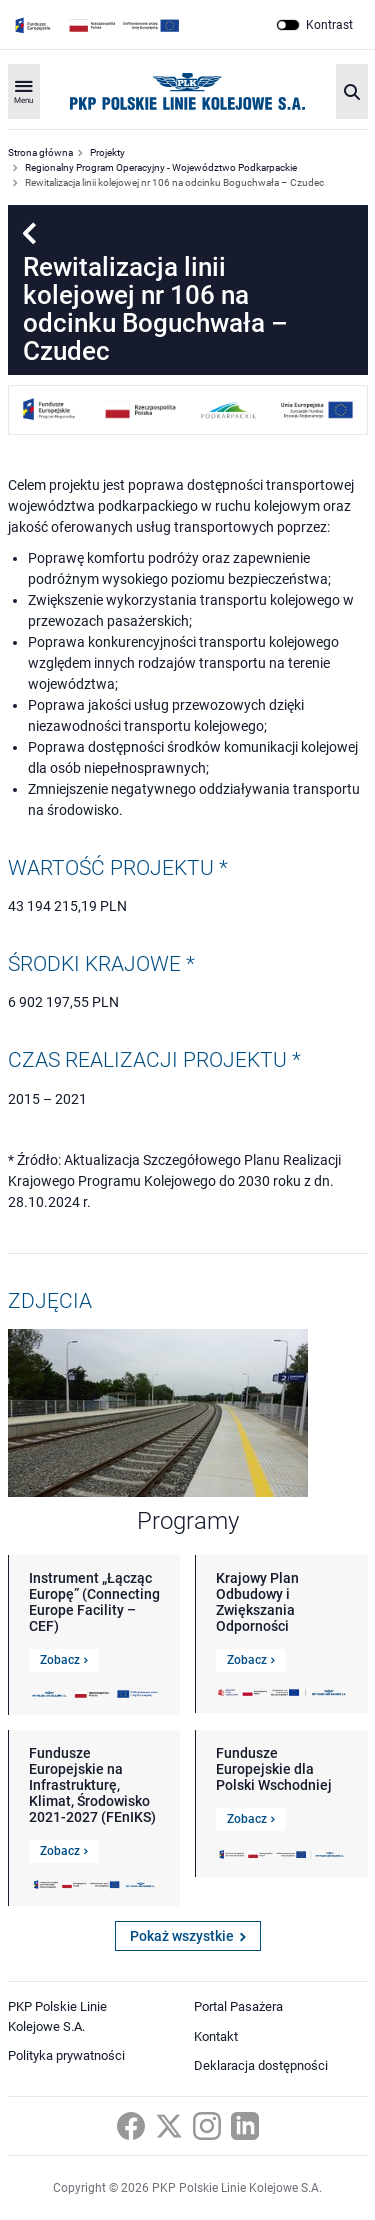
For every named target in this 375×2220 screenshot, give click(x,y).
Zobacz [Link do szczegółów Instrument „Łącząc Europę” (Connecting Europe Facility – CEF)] (64, 1660)
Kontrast (329, 25)
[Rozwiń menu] (24, 91)
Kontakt (216, 2036)
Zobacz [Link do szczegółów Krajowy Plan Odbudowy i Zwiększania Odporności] (251, 1660)
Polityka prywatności (66, 2055)
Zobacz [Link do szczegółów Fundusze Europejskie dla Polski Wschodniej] (251, 1819)
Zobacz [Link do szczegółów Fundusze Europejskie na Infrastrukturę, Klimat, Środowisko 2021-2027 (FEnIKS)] (64, 1851)
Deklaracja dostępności (261, 2065)
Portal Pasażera (238, 2006)
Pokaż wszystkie (188, 1936)
